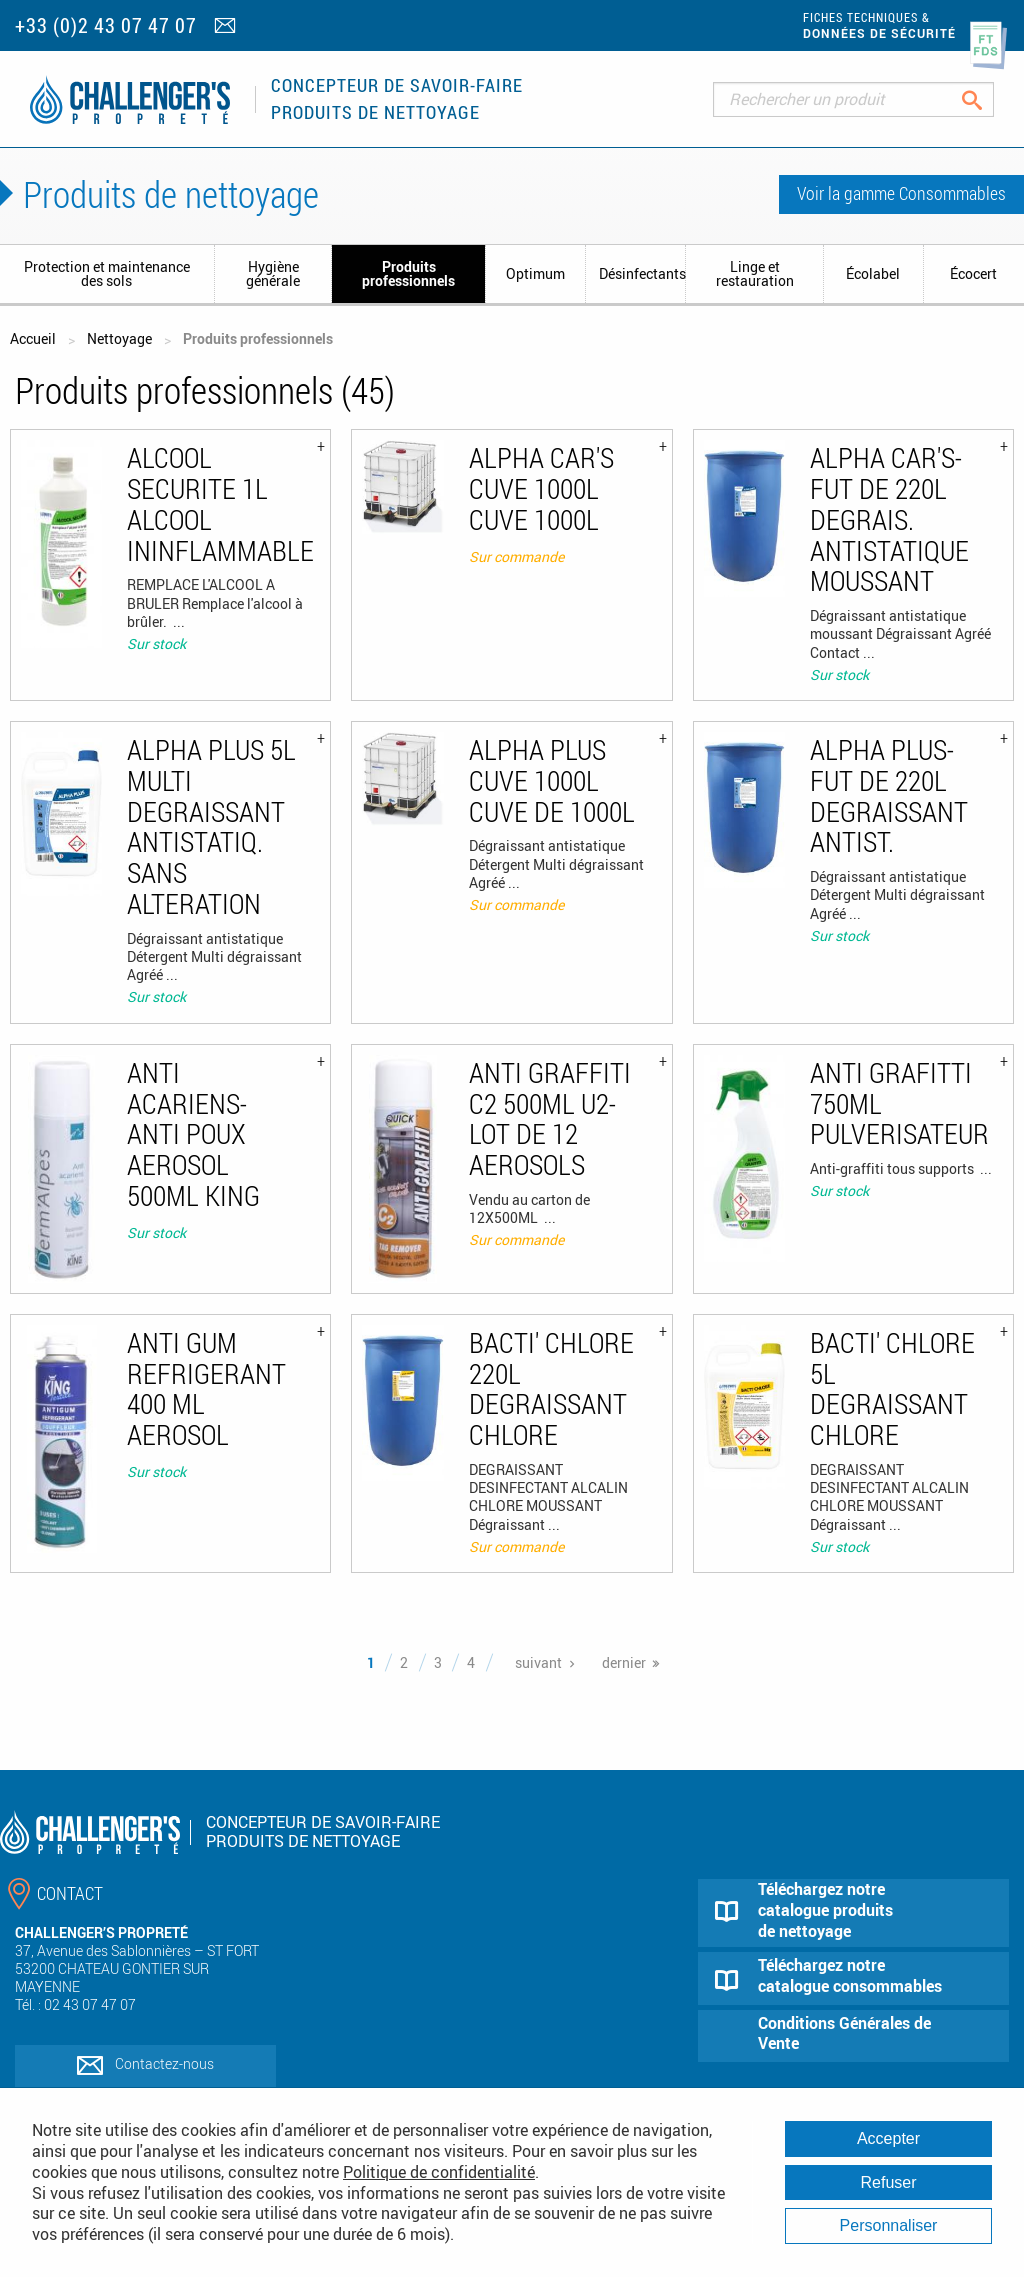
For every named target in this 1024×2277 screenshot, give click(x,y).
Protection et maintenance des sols (107, 273)
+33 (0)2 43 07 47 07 (106, 25)
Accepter (888, 2138)
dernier (624, 1662)
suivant (538, 1662)
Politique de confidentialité (439, 2172)
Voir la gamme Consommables (901, 193)
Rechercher (987, 99)
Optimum (535, 273)
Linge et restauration (755, 273)
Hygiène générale (273, 273)
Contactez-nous (164, 2063)
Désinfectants (642, 273)
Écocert (973, 273)
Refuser (888, 2182)
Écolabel (873, 273)
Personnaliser (889, 2225)
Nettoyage (119, 338)
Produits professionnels (408, 273)
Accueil (33, 338)
